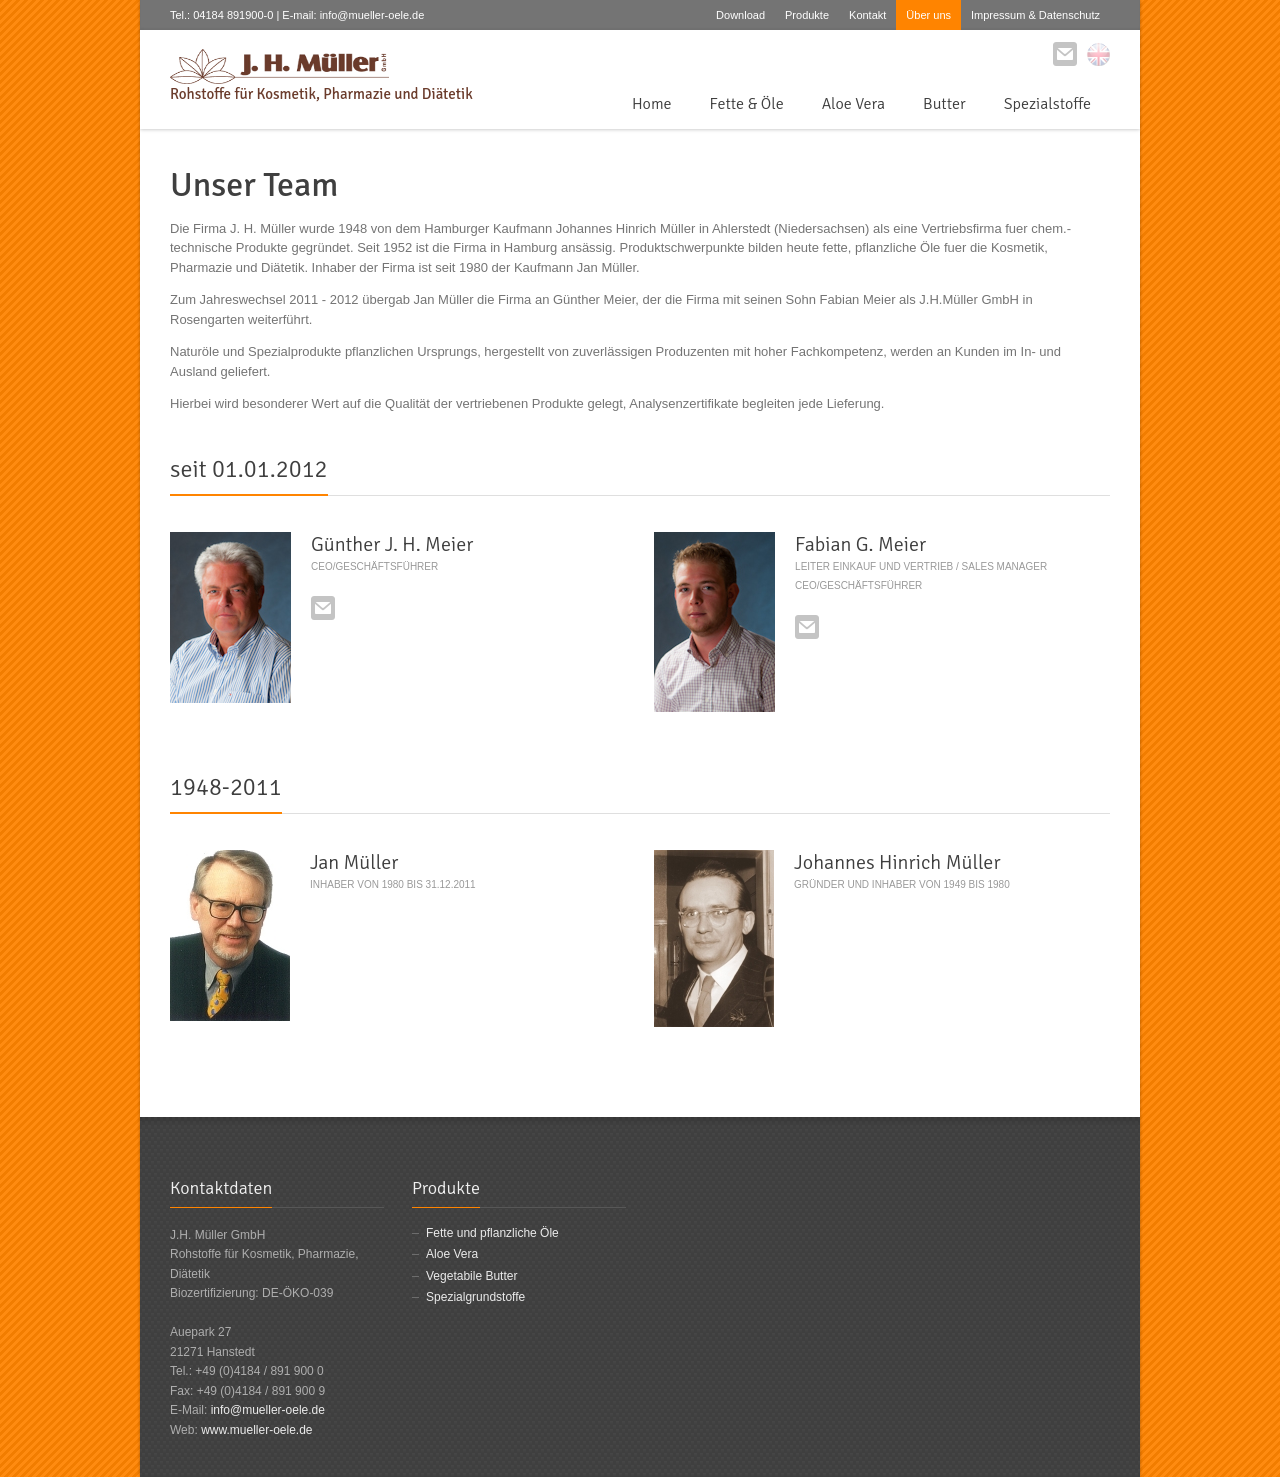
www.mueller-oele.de (256, 1430)
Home (652, 104)
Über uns (928, 15)
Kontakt (867, 15)
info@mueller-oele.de (268, 1410)
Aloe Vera (853, 104)
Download (740, 15)
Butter (944, 104)
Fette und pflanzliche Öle (492, 1233)
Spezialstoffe (1047, 104)
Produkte (807, 15)
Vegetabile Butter (471, 1276)
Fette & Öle (747, 104)
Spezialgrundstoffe (475, 1297)
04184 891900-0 (233, 15)
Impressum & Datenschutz (1035, 15)
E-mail (323, 608)
